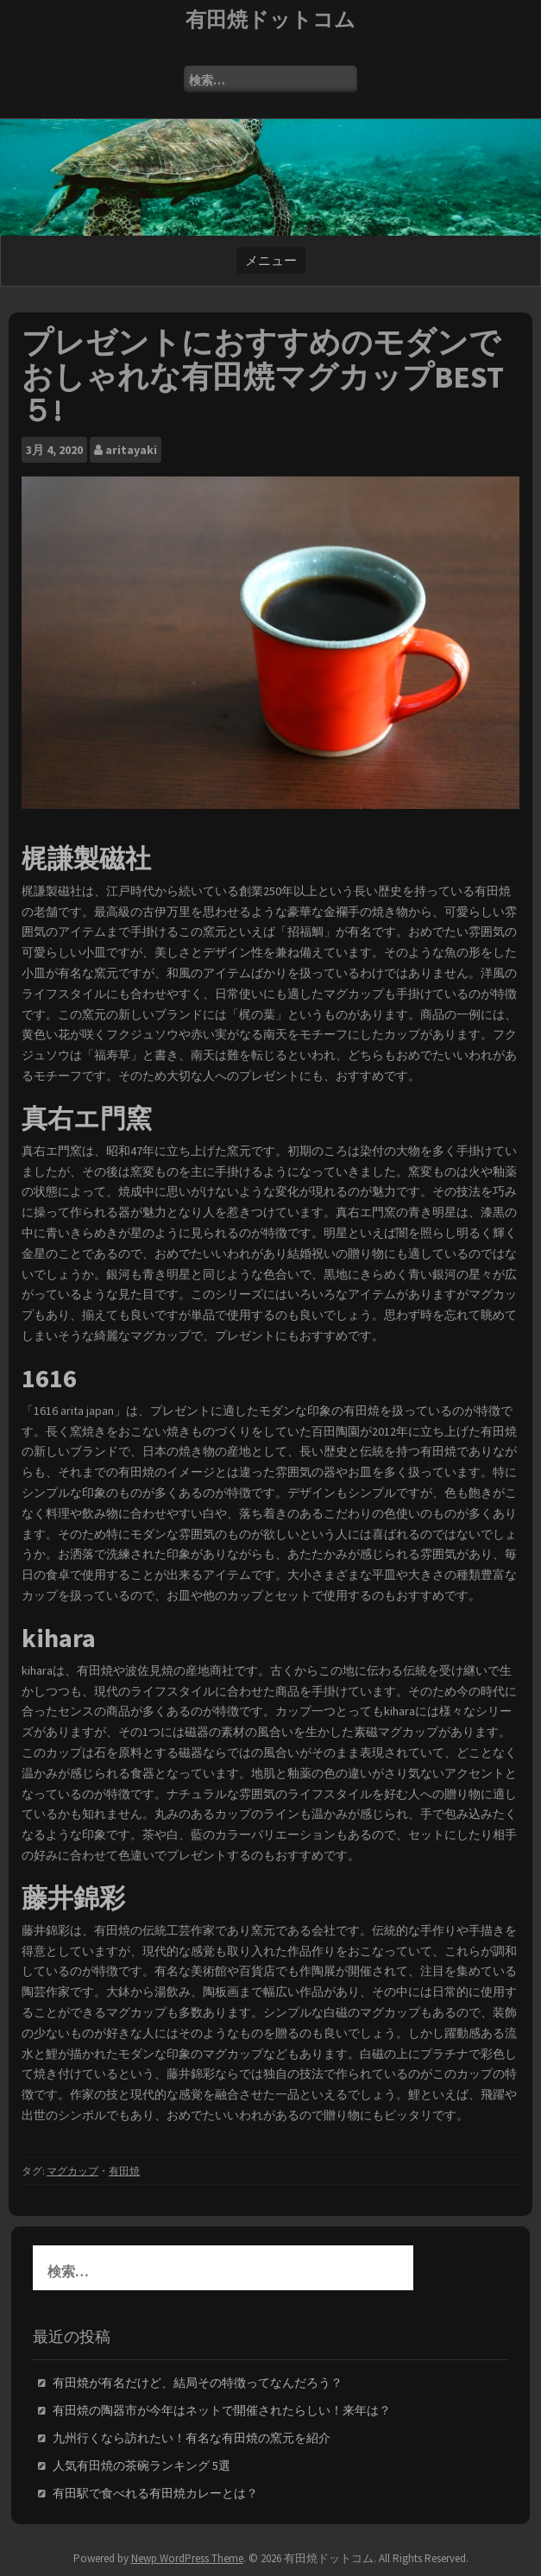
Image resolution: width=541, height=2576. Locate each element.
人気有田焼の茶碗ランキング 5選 (141, 2465)
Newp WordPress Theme (187, 2558)
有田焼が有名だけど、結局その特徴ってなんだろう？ (198, 2382)
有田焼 (124, 2170)
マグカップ (72, 2170)
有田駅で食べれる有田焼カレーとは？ (155, 2493)
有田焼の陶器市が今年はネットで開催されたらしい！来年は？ (222, 2410)
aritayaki (131, 450)
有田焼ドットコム (270, 19)
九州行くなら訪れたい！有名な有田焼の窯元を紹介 (191, 2438)
